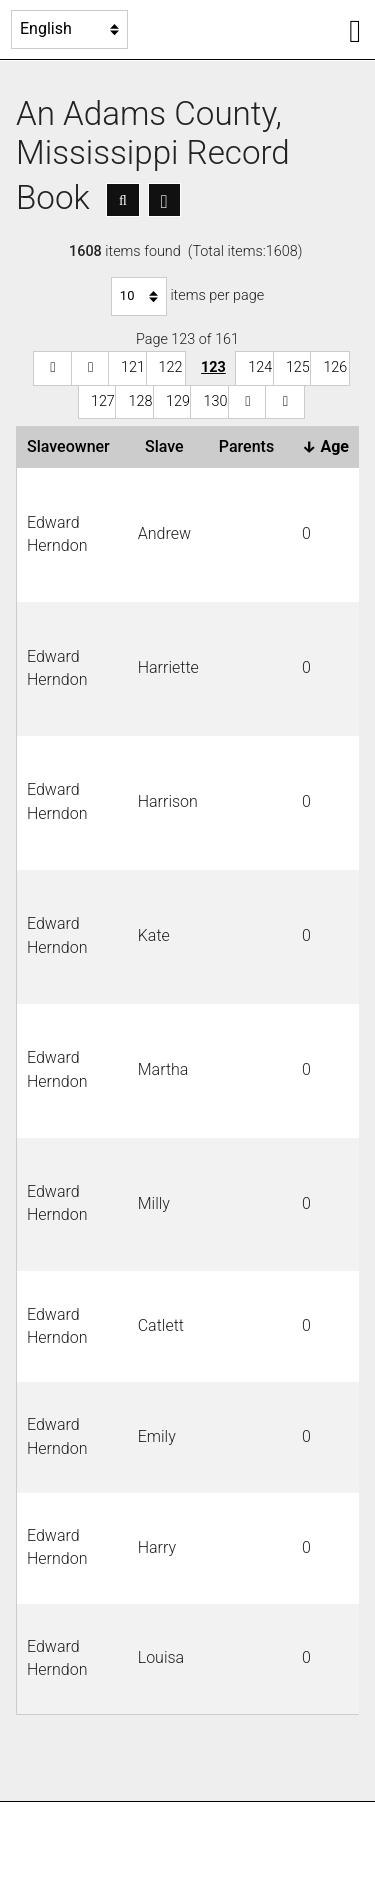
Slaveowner (72, 446)
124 (260, 367)
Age (329, 446)
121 (133, 367)
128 (140, 401)
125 (298, 367)
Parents (250, 446)
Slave (168, 446)
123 (213, 367)
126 (335, 367)
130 (215, 401)
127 (103, 401)
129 (178, 401)
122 (171, 367)
